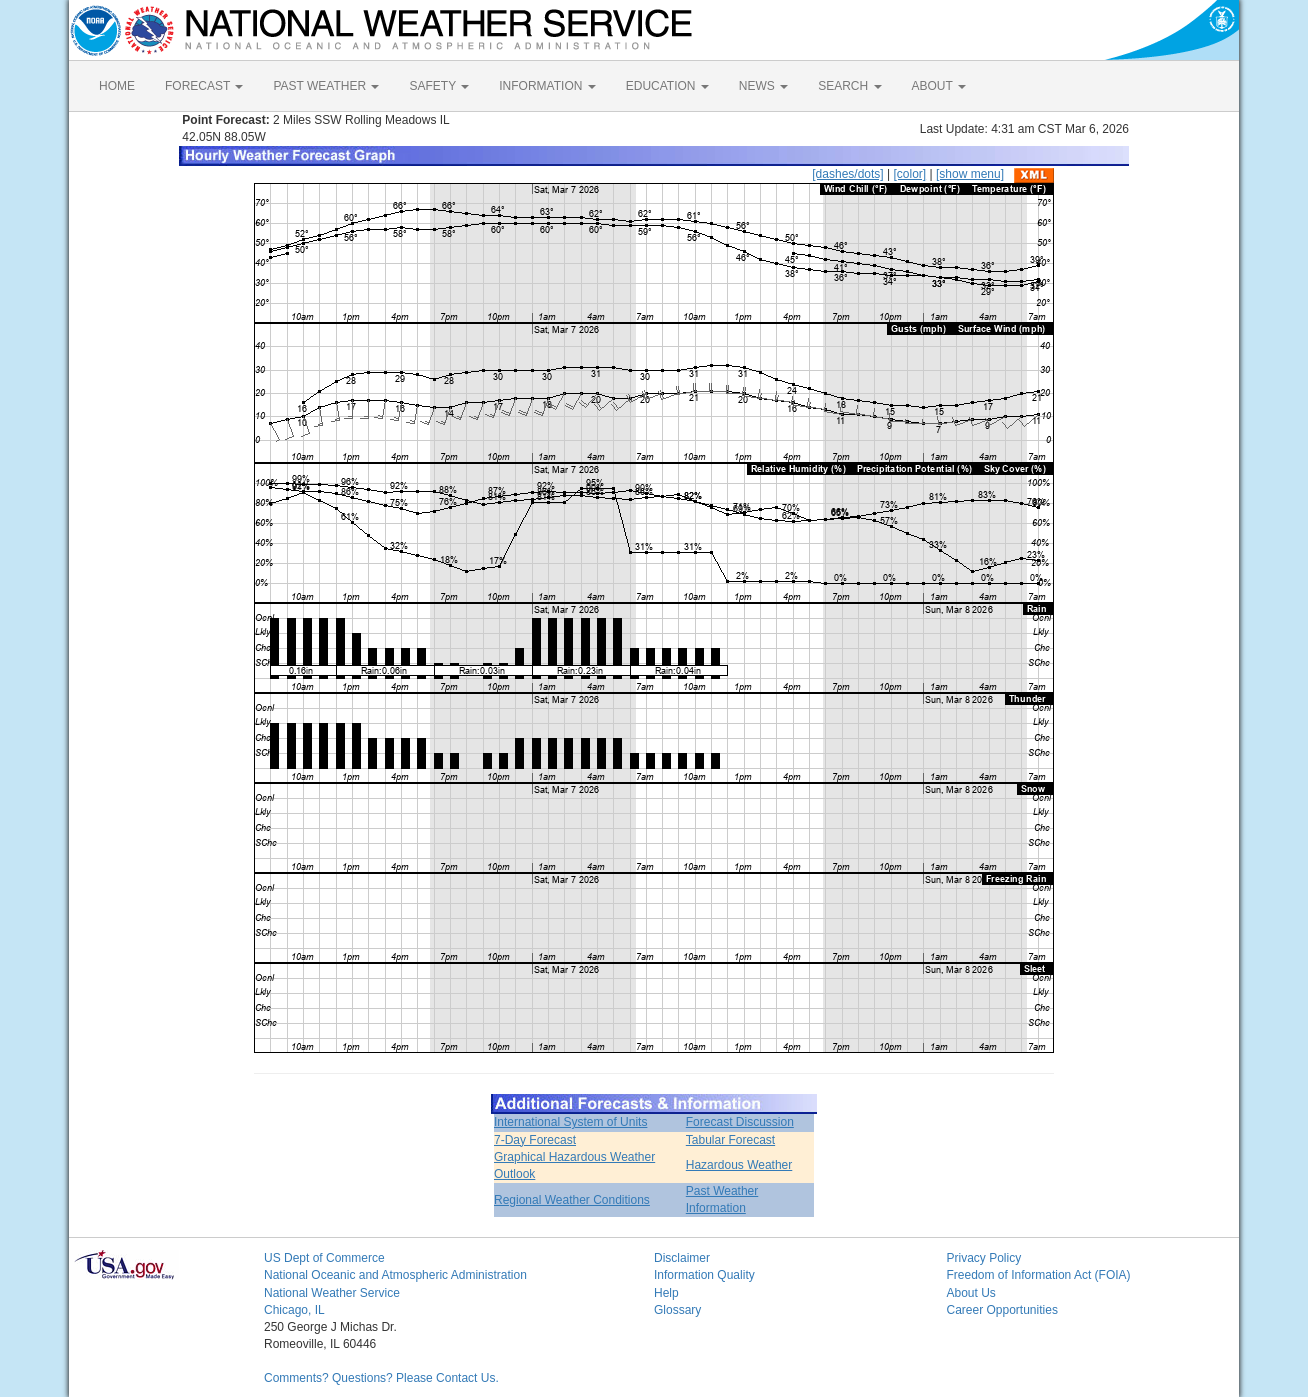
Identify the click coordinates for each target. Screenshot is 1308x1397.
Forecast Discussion (740, 1122)
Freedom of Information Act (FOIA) (1039, 1275)
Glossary (677, 1310)
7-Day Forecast (535, 1140)
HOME (117, 86)
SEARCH (849, 86)
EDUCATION (667, 86)
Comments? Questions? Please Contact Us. (381, 1378)
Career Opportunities (1002, 1310)
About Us (971, 1293)
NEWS (763, 86)
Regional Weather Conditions (572, 1200)
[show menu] (970, 174)
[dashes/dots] (847, 174)
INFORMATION (547, 86)
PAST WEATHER (326, 86)
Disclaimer (682, 1258)
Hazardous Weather (739, 1165)
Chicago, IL (294, 1310)
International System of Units (570, 1122)
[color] (909, 174)
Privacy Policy (984, 1258)
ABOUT (939, 86)
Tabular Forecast (730, 1140)
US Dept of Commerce (324, 1258)
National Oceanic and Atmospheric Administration (395, 1275)
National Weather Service (332, 1293)
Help (666, 1293)
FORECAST (204, 86)
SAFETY (439, 86)
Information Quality (704, 1275)
